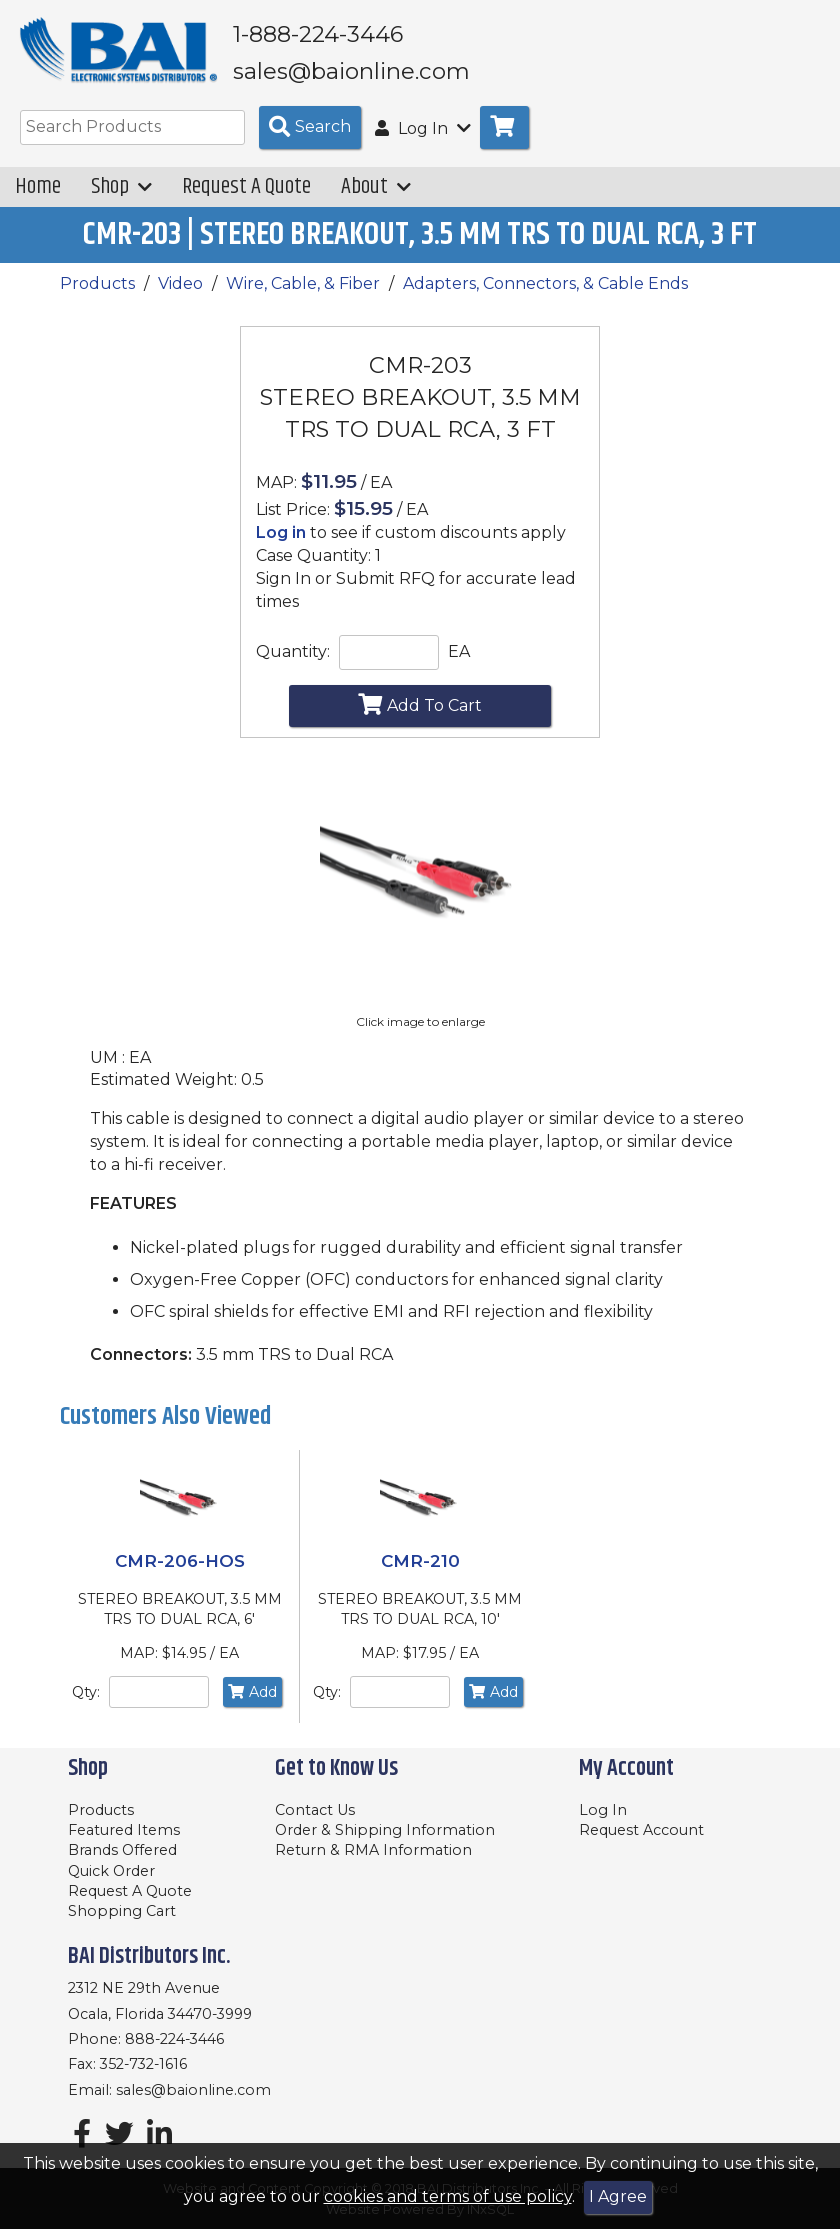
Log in (281, 537)
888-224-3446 (174, 2039)
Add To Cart (420, 709)
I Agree (618, 2196)
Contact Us (315, 1810)
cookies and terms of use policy (448, 2196)
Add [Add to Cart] (252, 1696)
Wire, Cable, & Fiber (303, 287)
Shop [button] (121, 191)
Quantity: (293, 655)
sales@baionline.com (193, 2090)
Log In (603, 1810)
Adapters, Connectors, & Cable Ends (545, 287)
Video (180, 287)
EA (459, 655)
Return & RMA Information (373, 1850)
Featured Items (124, 1830)
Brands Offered (122, 1850)
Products (97, 287)
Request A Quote (246, 191)
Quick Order (111, 1871)
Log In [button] (423, 132)
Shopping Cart (122, 1911)
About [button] (376, 191)
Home (38, 191)
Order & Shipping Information (385, 1830)
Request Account (641, 1830)
